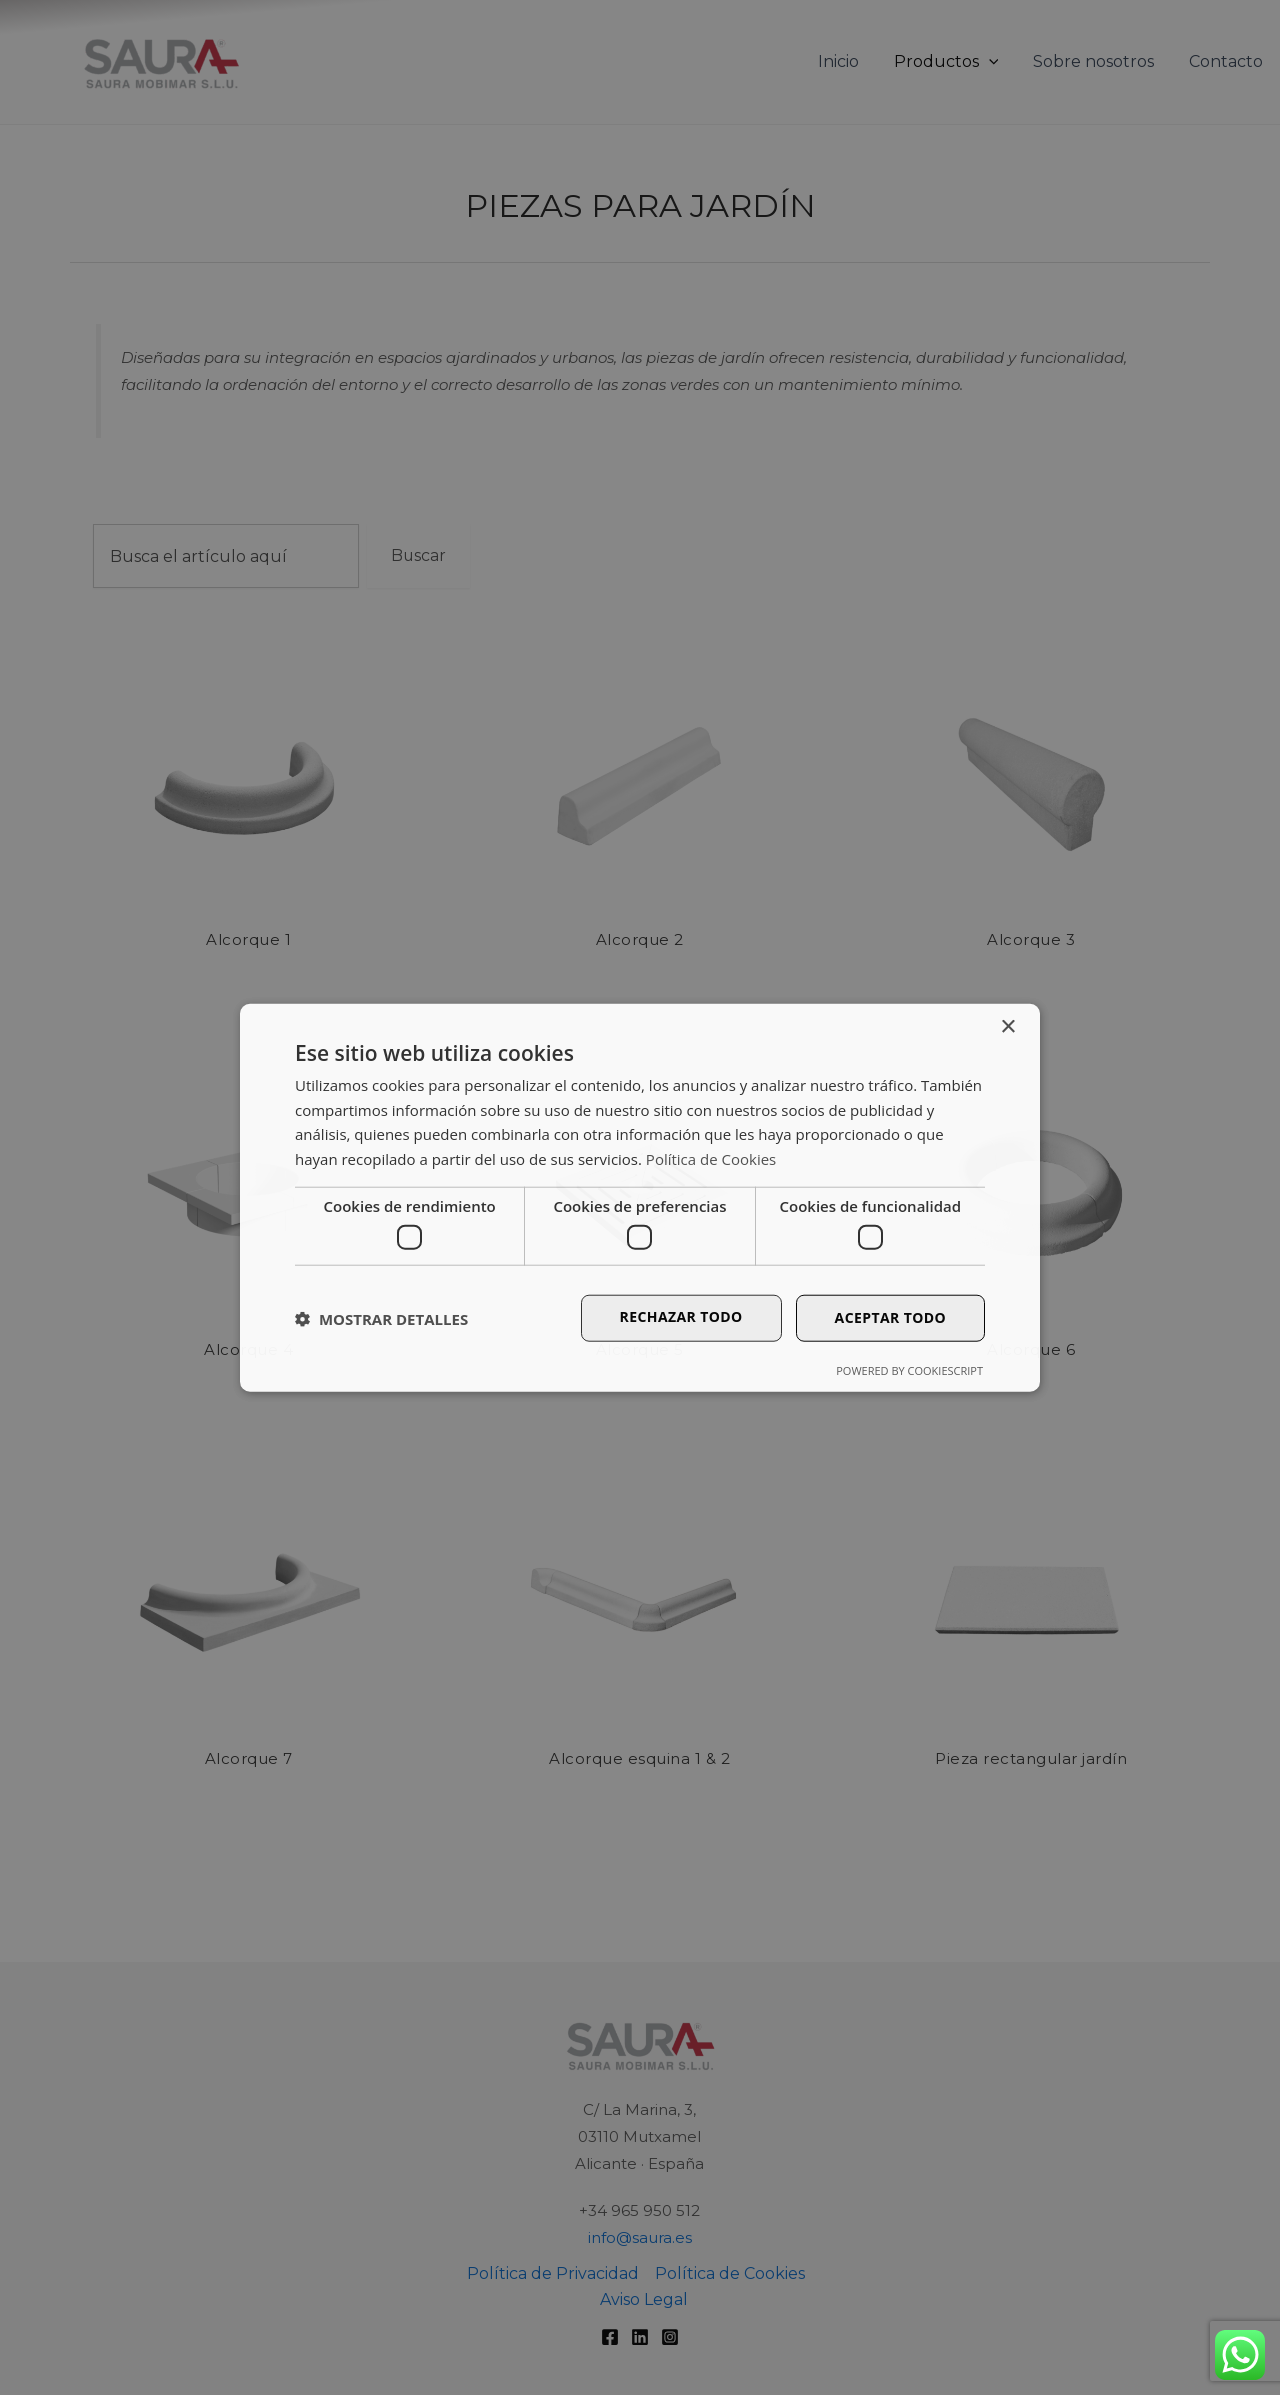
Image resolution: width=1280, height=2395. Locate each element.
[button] (381, 1318)
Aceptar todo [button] (890, 1317)
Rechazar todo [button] (681, 1316)
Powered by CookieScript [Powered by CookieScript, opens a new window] (909, 1370)
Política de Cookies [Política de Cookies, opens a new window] (711, 1159)
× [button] (1007, 1026)
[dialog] (640, 1197)
